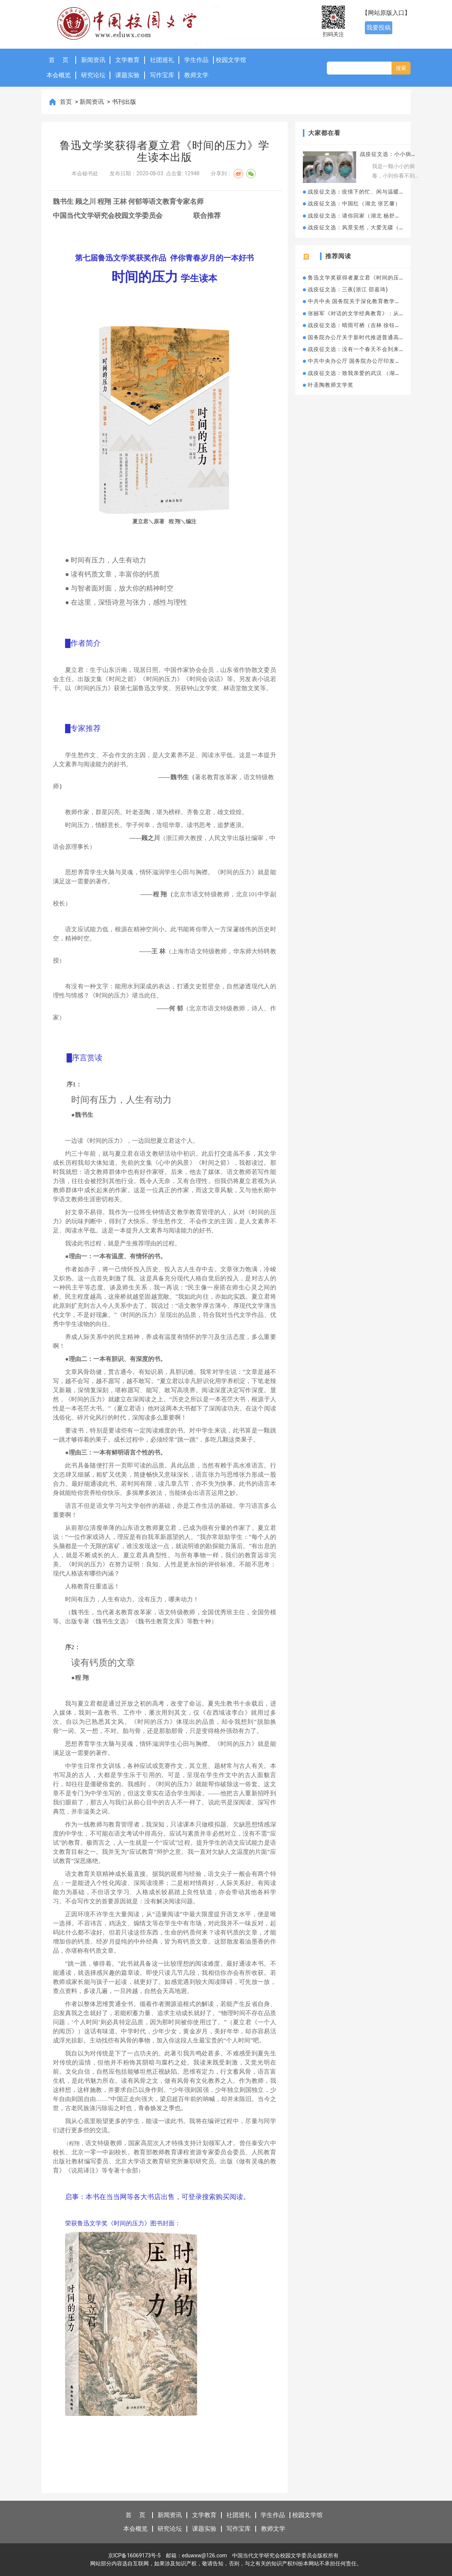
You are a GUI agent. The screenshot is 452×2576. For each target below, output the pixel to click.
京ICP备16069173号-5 (134, 2555)
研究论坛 (93, 75)
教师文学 (196, 75)
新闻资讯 (93, 60)
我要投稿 (378, 27)
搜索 (401, 68)
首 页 (58, 60)
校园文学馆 (231, 60)
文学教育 (127, 60)
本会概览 (58, 75)
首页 (66, 101)
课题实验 (127, 75)
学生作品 (196, 60)
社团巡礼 (162, 60)
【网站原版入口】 (386, 12)
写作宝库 (162, 75)
